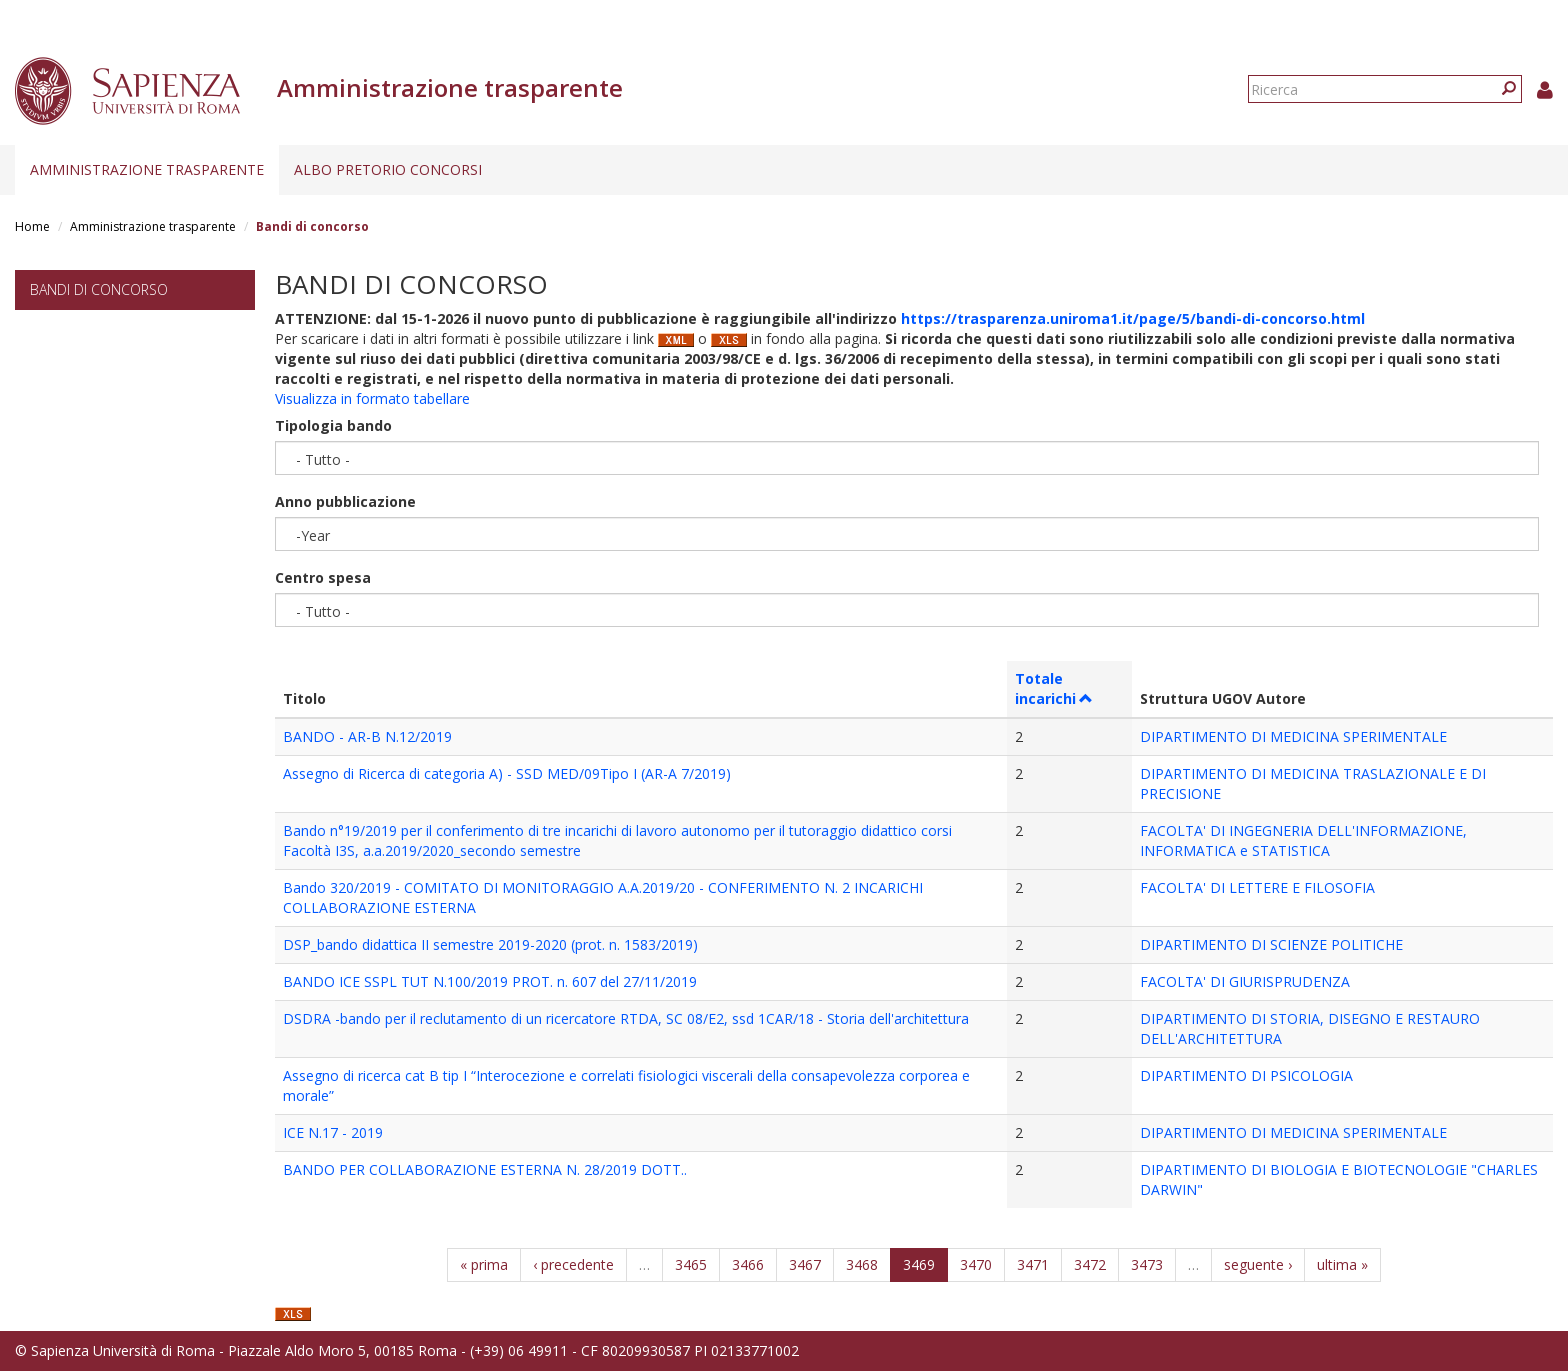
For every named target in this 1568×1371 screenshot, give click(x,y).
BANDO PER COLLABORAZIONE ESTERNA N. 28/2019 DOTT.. (485, 1169)
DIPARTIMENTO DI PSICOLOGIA (1246, 1075)
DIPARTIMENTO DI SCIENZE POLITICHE (1271, 944)
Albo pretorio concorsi (388, 169)
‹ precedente (573, 1264)
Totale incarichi (1054, 688)
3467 (805, 1264)
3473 (1147, 1264)
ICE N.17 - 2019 (333, 1132)
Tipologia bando (333, 425)
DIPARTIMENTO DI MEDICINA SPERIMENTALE (1293, 736)
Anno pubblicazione (345, 501)
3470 (976, 1264)
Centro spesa (323, 577)
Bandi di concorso (99, 289)
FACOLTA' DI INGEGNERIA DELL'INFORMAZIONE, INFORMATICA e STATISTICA (1303, 840)
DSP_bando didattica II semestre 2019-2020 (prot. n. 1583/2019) (490, 944)
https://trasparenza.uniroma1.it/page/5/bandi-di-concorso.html (1133, 318)
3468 (862, 1264)
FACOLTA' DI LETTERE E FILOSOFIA (1257, 887)
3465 (691, 1264)
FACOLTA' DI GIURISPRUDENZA (1245, 981)
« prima (484, 1264)
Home (32, 226)
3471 (1033, 1264)
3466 (748, 1264)
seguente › (1258, 1264)
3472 (1090, 1264)
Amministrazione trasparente (147, 169)
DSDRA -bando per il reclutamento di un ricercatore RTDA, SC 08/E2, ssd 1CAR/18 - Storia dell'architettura (626, 1018)
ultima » (1342, 1264)
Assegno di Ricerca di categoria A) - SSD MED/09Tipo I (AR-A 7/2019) (507, 773)
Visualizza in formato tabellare (372, 398)
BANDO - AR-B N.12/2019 (367, 736)
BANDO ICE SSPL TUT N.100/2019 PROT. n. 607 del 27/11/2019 (490, 981)
